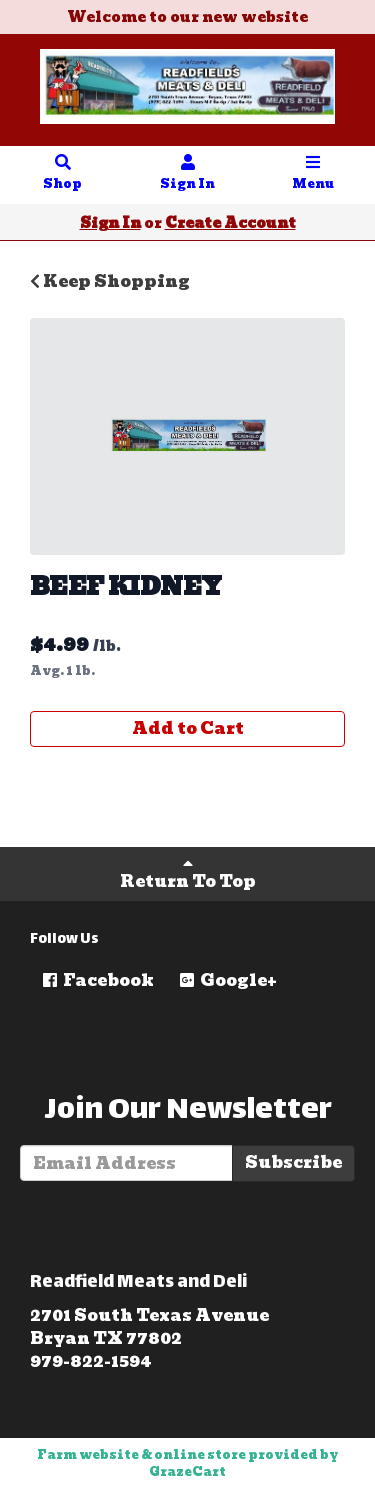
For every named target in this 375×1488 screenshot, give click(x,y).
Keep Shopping (110, 281)
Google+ (227, 980)
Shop (63, 174)
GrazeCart (187, 1471)
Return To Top (188, 874)
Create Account (230, 223)
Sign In (188, 174)
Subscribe (293, 1162)
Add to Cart (188, 728)
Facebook (97, 980)
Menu (313, 174)
